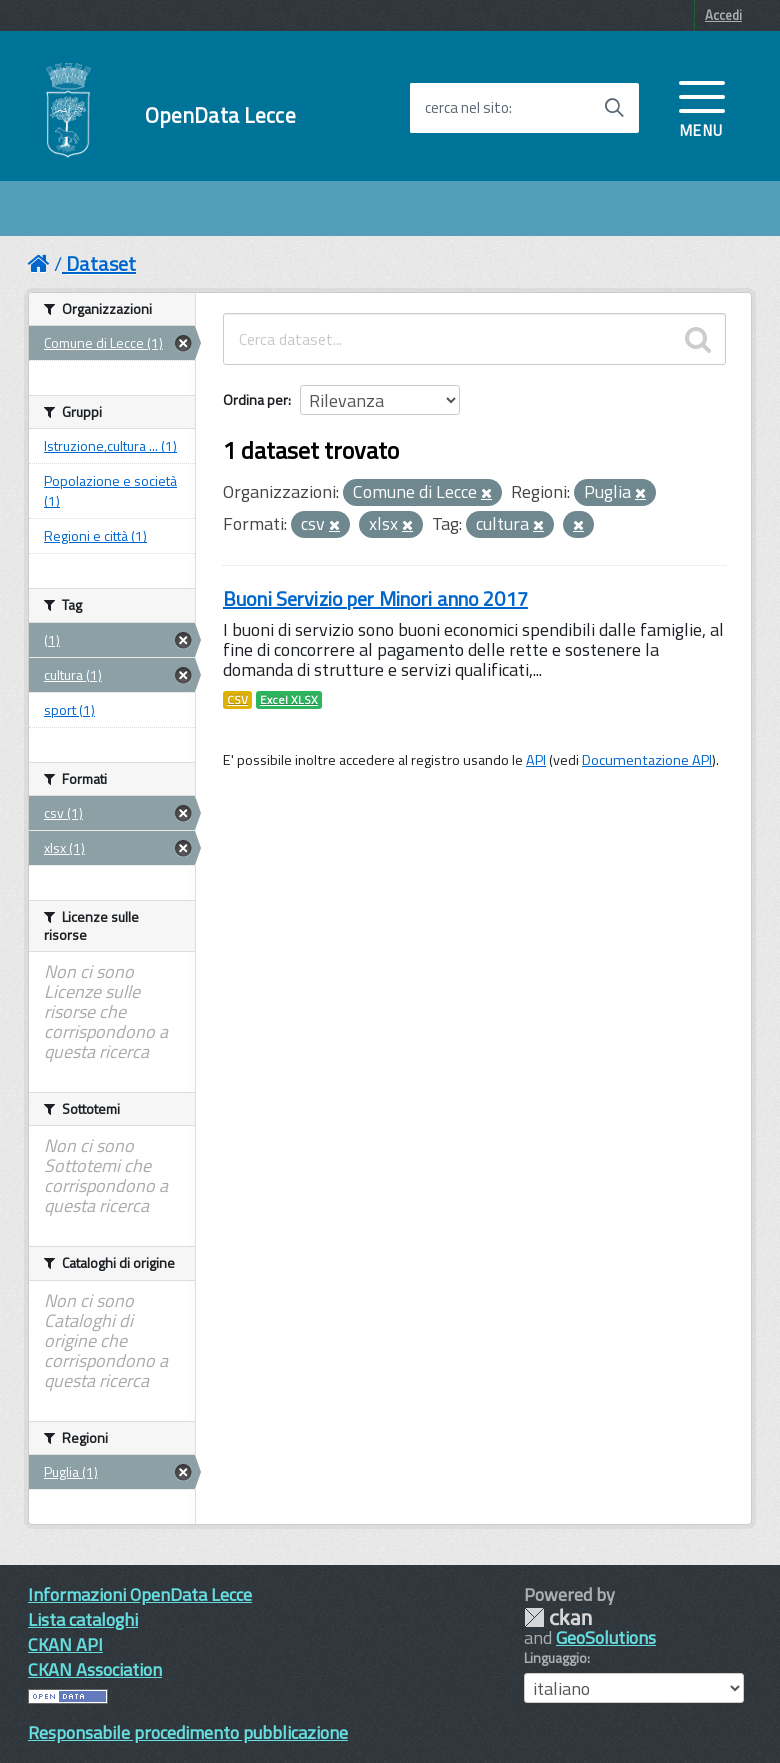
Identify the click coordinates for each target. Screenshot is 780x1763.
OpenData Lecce (220, 115)
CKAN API (65, 1644)
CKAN (558, 1617)
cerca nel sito (467, 108)
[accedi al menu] (702, 107)
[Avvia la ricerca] (614, 108)
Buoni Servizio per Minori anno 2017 (375, 598)
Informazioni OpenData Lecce (140, 1594)
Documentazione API (647, 760)
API (536, 760)
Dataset (101, 263)
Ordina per (255, 399)
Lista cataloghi (83, 1619)
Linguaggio (555, 1658)
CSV (237, 700)
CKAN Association (95, 1669)
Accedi (723, 15)
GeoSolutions (606, 1637)
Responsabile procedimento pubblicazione (188, 1732)
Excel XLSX (289, 700)
